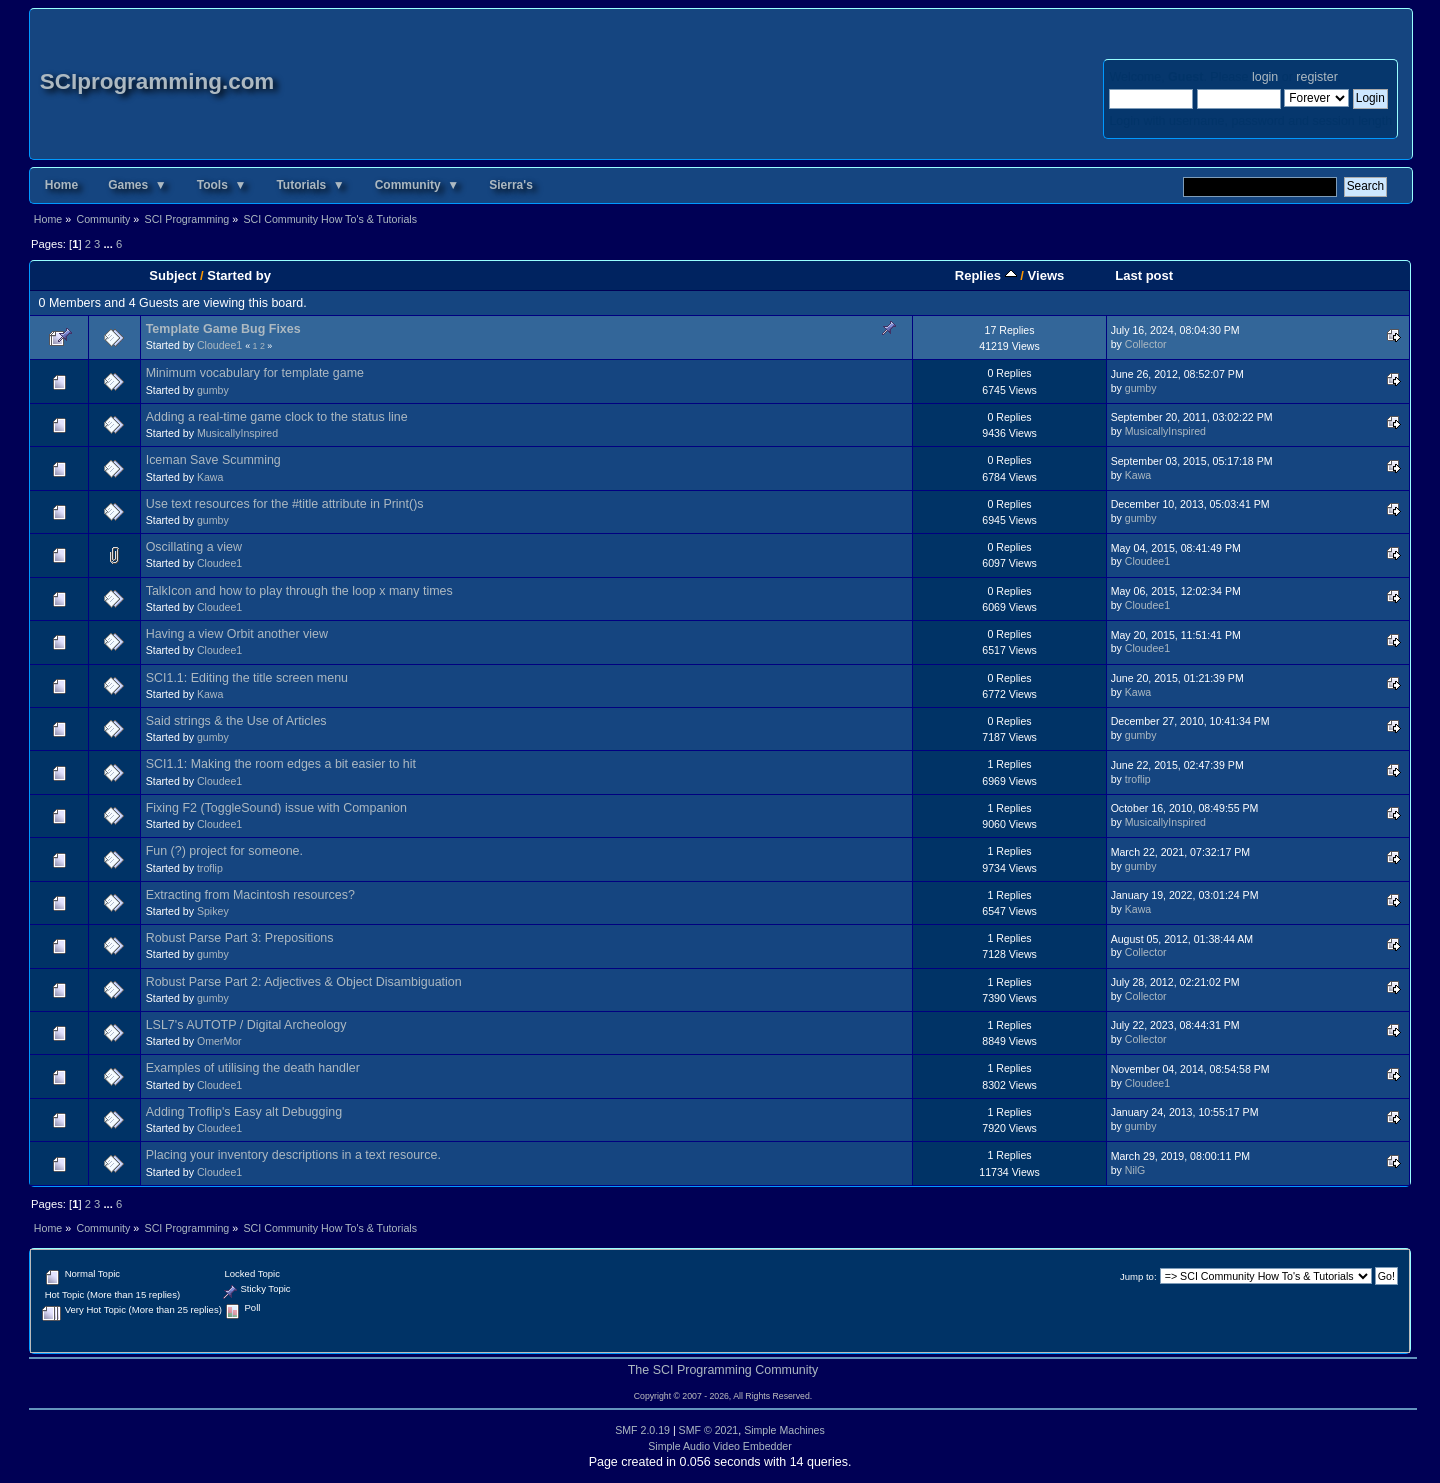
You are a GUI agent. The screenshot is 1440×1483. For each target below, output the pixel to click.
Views (1046, 275)
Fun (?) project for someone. (224, 851)
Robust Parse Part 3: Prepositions (240, 938)
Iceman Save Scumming (213, 460)
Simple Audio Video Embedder (720, 1446)
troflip (1138, 779)
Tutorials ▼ (310, 185)
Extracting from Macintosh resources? (250, 895)
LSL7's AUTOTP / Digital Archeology (246, 1025)
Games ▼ (137, 185)
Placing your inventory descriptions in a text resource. (293, 1155)
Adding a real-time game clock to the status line (277, 417)
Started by (239, 275)
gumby (213, 390)
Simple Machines (784, 1430)
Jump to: (1138, 1276)
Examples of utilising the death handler (253, 1068)
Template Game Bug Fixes (223, 329)
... (109, 244)
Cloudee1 (219, 345)
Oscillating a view (194, 547)
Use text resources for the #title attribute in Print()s (285, 504)
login (1265, 77)
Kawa (210, 477)
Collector (1146, 344)
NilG (1135, 1170)
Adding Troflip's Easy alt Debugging (244, 1112)
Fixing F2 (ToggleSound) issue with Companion (276, 808)
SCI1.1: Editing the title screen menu (247, 678)
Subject (172, 275)
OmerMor (219, 1041)
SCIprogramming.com (157, 81)
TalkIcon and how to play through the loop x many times (299, 591)
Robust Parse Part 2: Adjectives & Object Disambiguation (304, 982)
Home (61, 185)
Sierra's (511, 185)
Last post (1144, 275)
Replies (986, 275)
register (1316, 77)
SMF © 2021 (709, 1430)
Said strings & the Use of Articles (236, 721)
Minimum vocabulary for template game (255, 373)
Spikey (213, 911)
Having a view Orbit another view (237, 634)
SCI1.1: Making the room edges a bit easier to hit (281, 764)
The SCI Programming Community (723, 1370)
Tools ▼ (222, 185)
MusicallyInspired (237, 433)
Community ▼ (417, 185)
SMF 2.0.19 (642, 1430)
